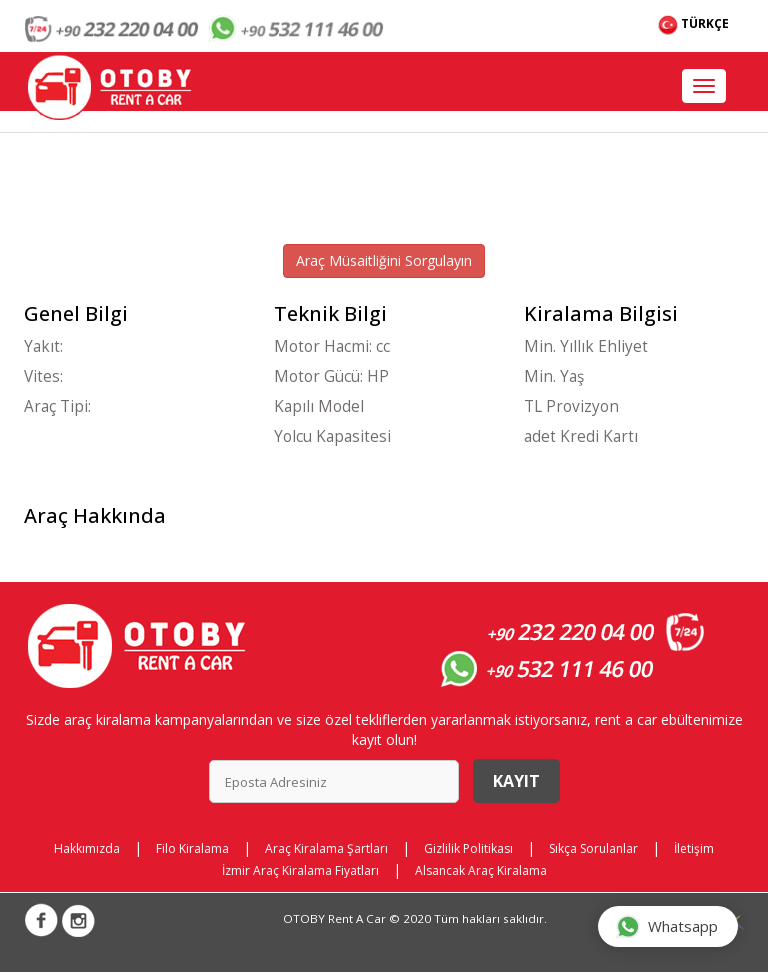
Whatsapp (667, 926)
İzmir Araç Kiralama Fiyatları (300, 870)
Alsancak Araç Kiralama (481, 870)
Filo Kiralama (192, 848)
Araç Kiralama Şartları (326, 848)
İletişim (694, 848)
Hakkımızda (87, 848)
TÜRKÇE (693, 25)
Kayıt (516, 781)
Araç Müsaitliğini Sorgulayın (384, 260)
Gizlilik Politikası (468, 848)
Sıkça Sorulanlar (593, 848)
